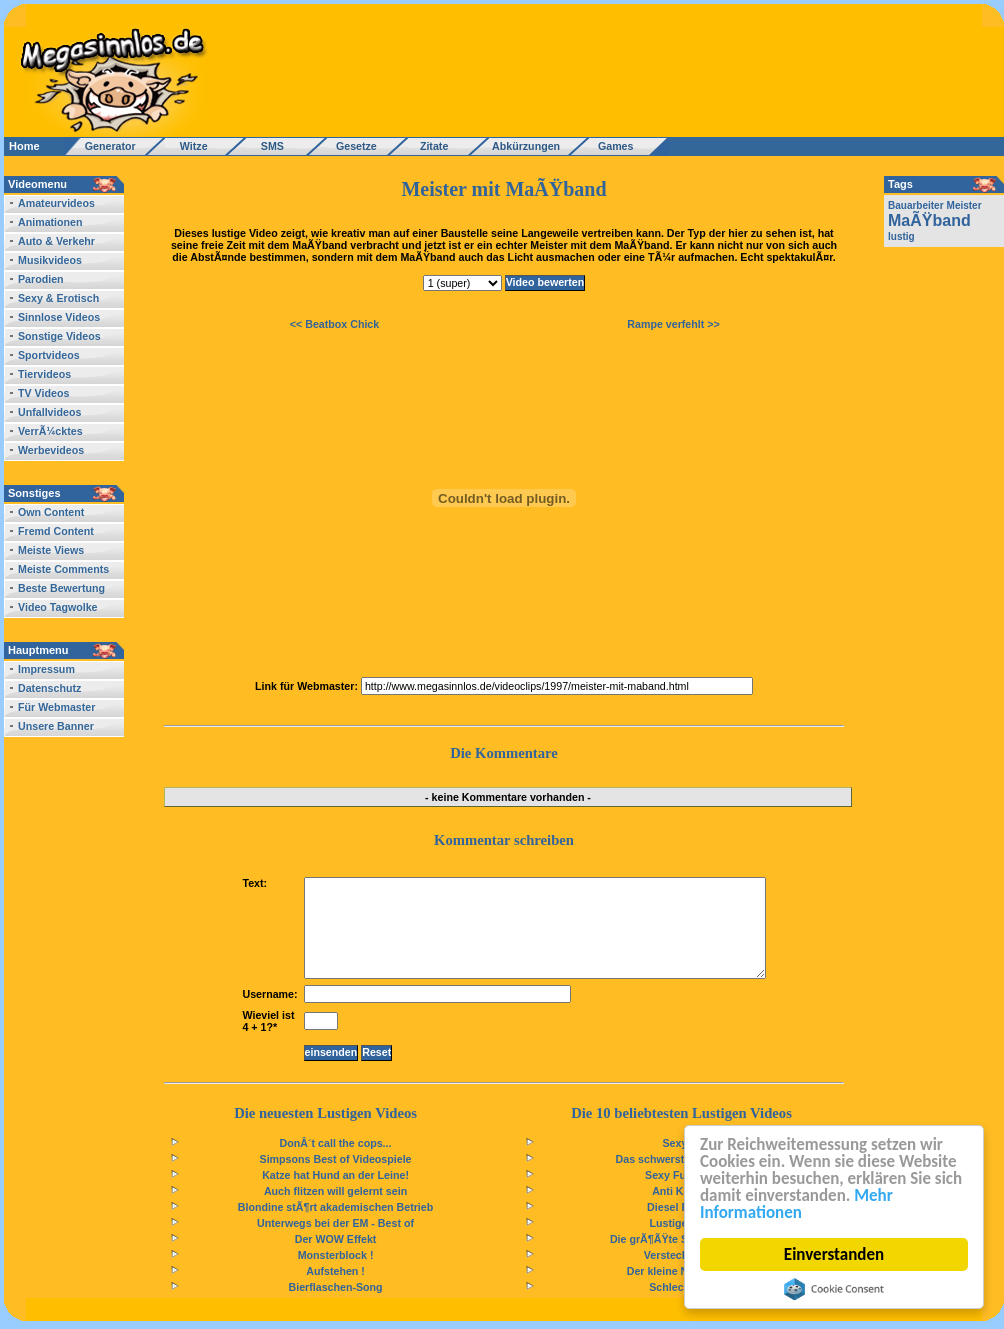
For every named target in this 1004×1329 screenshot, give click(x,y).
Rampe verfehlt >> (673, 324)
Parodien (41, 279)
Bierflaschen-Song (335, 1287)
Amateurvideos (56, 203)
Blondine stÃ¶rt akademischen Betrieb (335, 1207)
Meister (964, 205)
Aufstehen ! (335, 1271)
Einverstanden (834, 1254)
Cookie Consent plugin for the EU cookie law (834, 1289)
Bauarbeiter (916, 205)
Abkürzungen (526, 146)
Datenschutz (49, 688)
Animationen (50, 222)
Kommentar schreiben (504, 840)
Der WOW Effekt (336, 1239)
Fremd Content (56, 531)
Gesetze (353, 146)
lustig (901, 236)
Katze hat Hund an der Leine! (335, 1175)
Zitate (429, 146)
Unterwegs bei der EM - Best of (335, 1223)
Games (612, 146)
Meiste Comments (63, 569)
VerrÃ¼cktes (50, 431)
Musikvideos (50, 260)
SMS (266, 146)
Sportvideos (49, 355)
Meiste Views (51, 550)
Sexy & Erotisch (58, 298)
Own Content (51, 512)
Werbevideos (51, 450)
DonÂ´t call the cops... (336, 1143)
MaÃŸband (929, 220)
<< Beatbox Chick (334, 324)
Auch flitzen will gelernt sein (335, 1191)
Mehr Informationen (796, 1204)
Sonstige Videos (59, 336)
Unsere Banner (56, 726)
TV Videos (43, 393)
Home (24, 146)
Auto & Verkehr (56, 241)
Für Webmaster (56, 707)
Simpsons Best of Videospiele (336, 1159)
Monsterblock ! (336, 1255)
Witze (188, 146)
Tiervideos (44, 374)
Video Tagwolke (58, 607)
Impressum (46, 669)
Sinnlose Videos (59, 317)
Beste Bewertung (61, 588)
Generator (101, 146)
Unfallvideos (49, 412)
